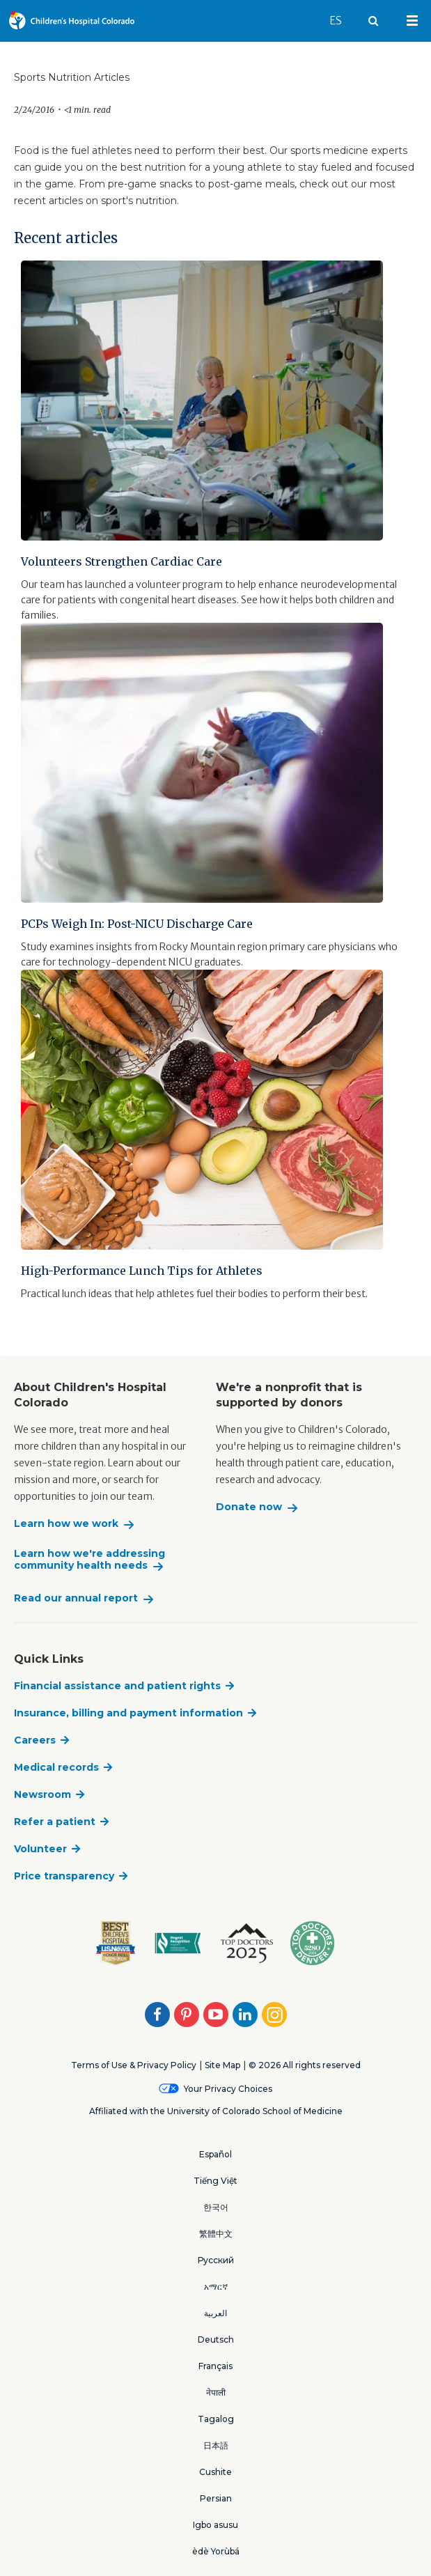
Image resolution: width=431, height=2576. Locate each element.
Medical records (56, 1767)
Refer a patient (54, 1821)
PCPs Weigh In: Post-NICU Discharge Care (137, 924)
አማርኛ (216, 2286)
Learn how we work (66, 1524)
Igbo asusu (215, 2525)
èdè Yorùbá (216, 2551)
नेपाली (216, 2392)
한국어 (215, 2207)
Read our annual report (76, 1598)
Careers (35, 1740)
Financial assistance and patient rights (117, 1685)
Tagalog (216, 2419)
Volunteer (40, 1848)
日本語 (215, 2445)
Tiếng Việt (215, 2180)
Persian (216, 2498)
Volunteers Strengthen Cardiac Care (121, 561)
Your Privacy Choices (228, 2089)
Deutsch (216, 2339)
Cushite (215, 2472)
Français (215, 2366)
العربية (215, 2313)
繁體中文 (216, 2233)
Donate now (249, 1507)
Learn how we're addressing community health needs (89, 1560)
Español (215, 2154)
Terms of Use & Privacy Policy (133, 2065)
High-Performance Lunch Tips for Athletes (141, 1271)
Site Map (222, 2065)
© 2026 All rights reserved (305, 2065)
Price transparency (64, 1876)
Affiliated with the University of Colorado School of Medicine (216, 2111)
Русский (216, 2260)
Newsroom (42, 1794)
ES (342, 13)
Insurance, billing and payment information (128, 1713)
